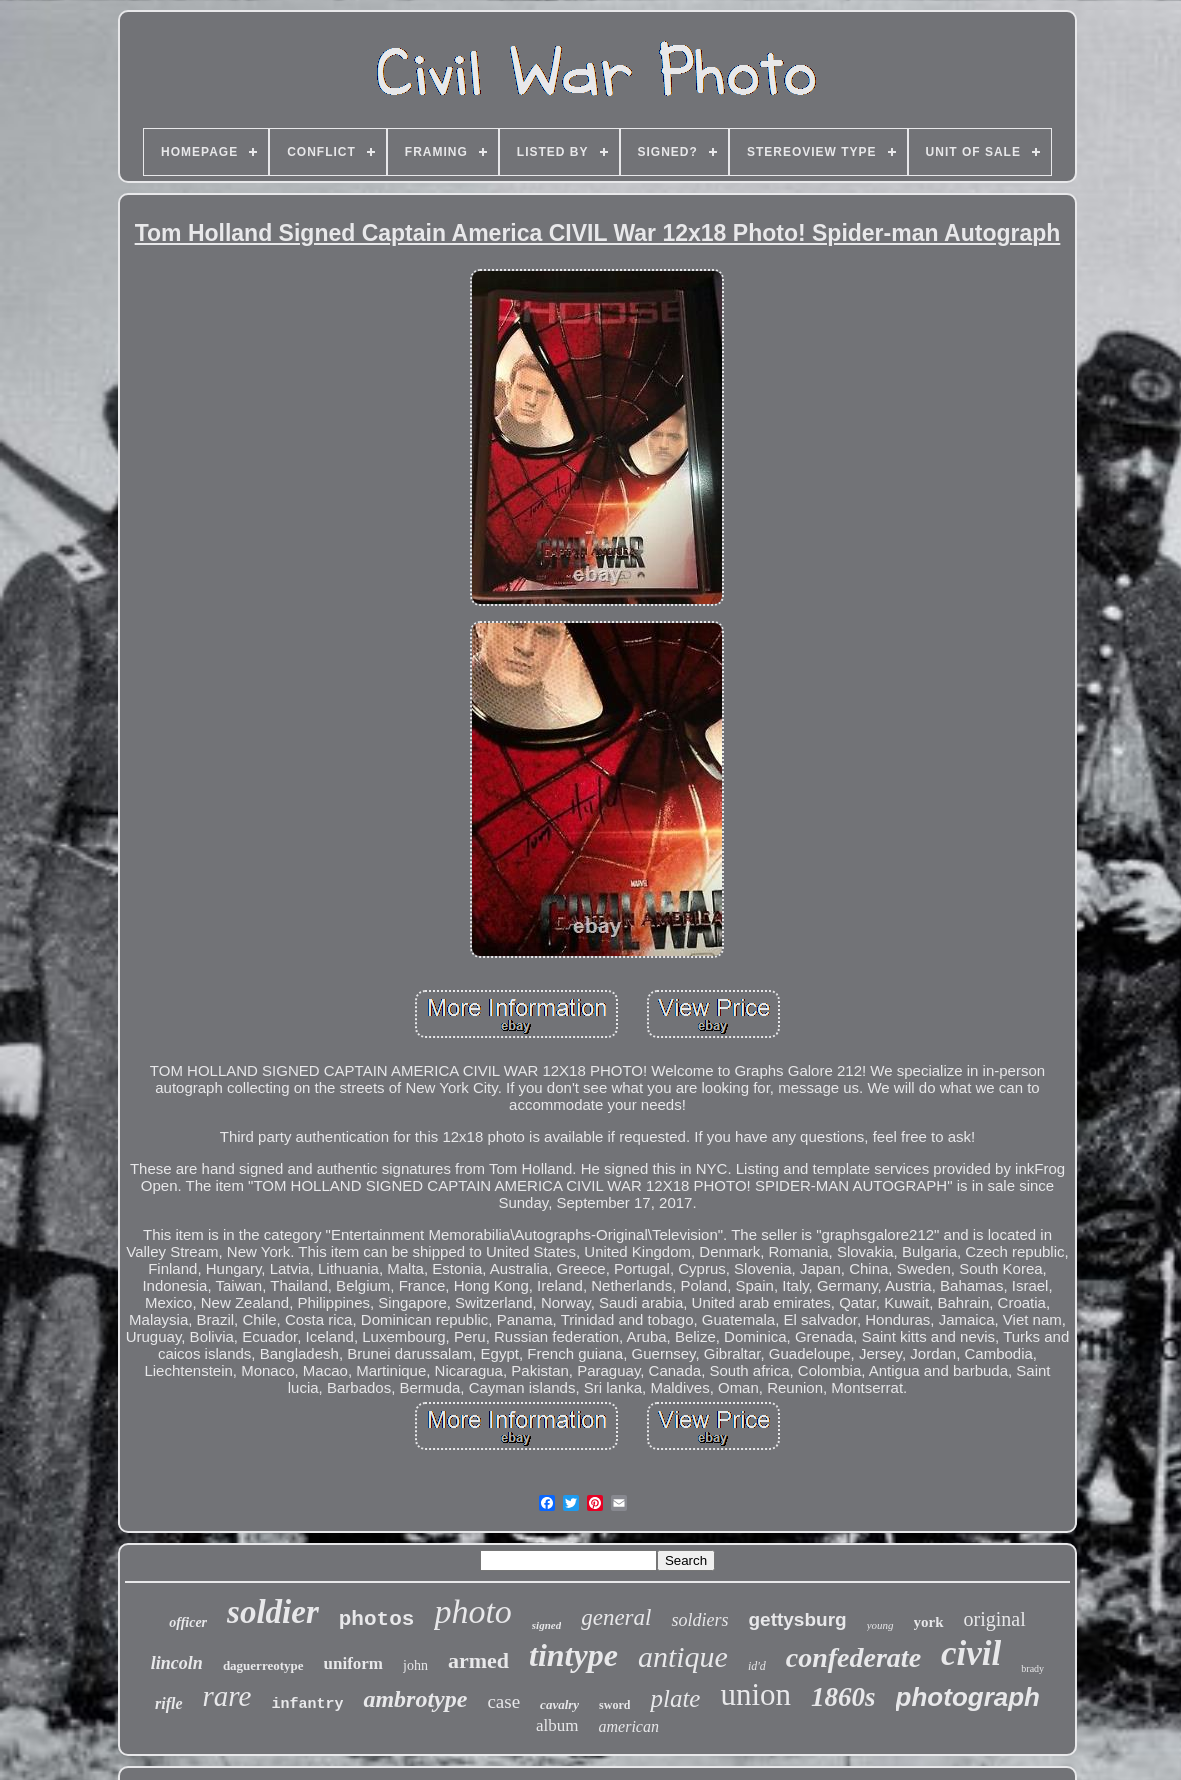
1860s (843, 1697)
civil (971, 1653)
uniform (354, 1663)
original (995, 1619)
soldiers (699, 1620)
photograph (968, 1697)
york (929, 1622)
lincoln (177, 1663)
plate (675, 1698)
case (503, 1701)
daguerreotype (263, 1665)
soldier (273, 1612)
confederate (853, 1657)
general (616, 1617)
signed (546, 1625)
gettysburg (797, 1619)
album (557, 1725)
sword (614, 1705)
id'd (757, 1666)
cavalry (559, 1704)
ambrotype (415, 1699)
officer (188, 1622)
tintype (573, 1655)
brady (1032, 1668)
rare (227, 1696)
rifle (169, 1703)
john (415, 1665)
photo (472, 1611)
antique (683, 1656)
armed (478, 1660)
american (629, 1726)
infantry (307, 1704)
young (880, 1625)
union (755, 1694)
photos (377, 1619)
